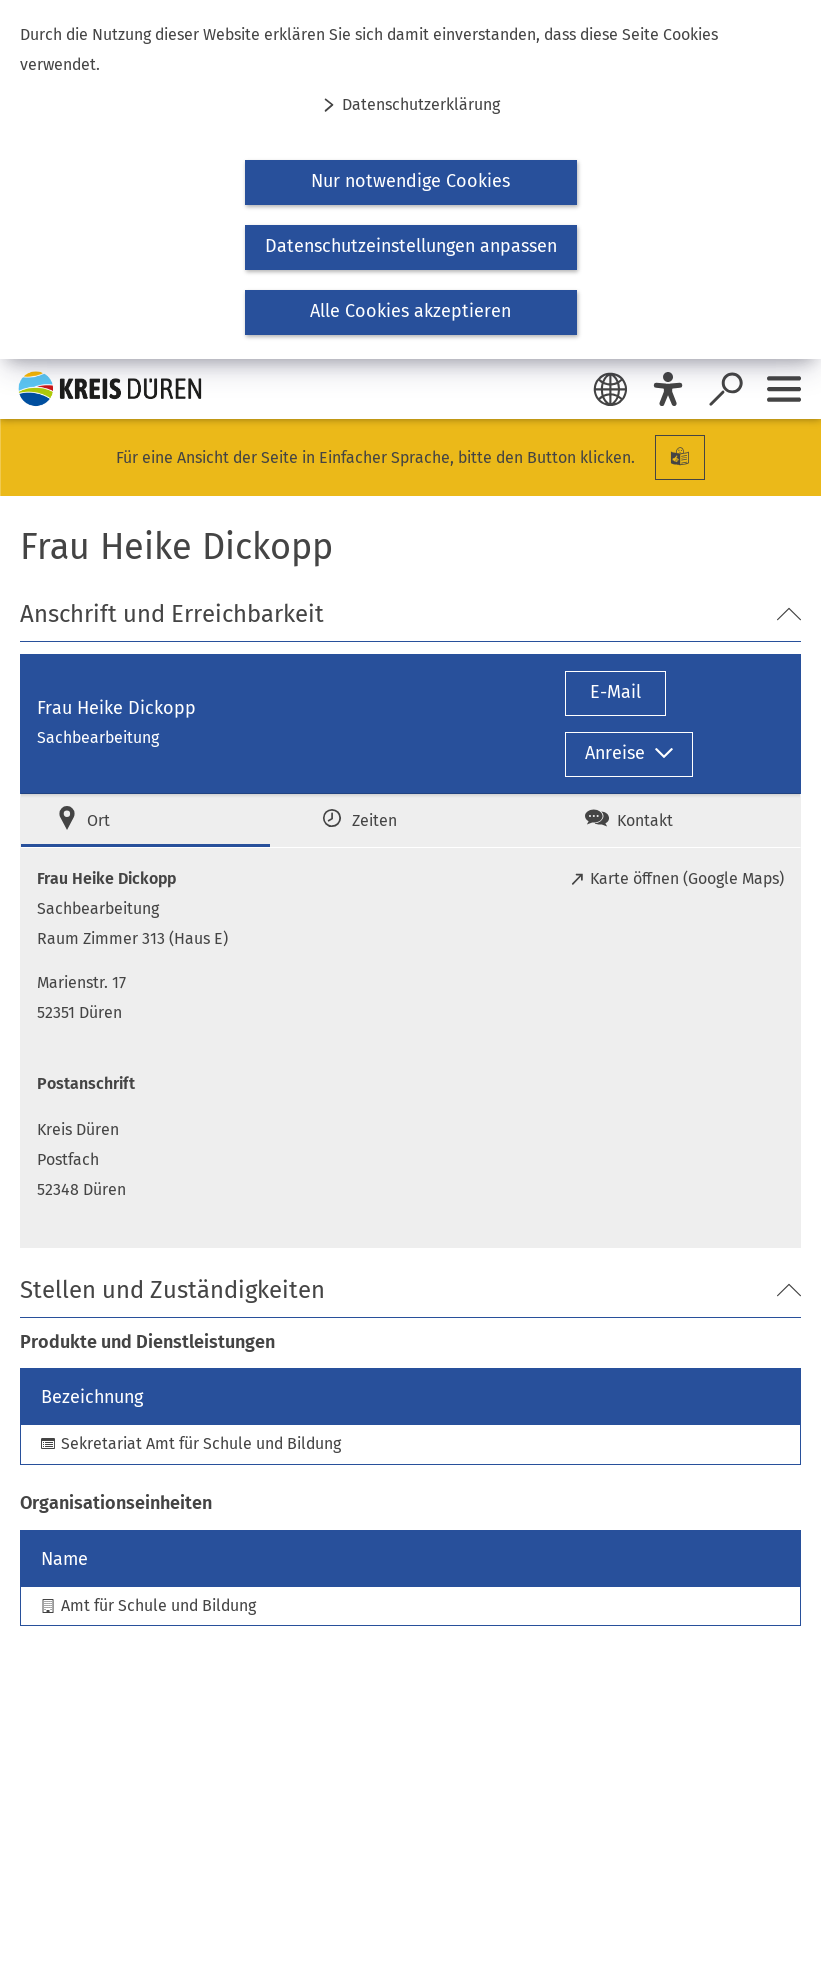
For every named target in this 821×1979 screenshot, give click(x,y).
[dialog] (410, 179)
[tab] (145, 820)
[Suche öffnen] (726, 389)
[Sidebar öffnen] (784, 389)
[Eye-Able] (668, 389)
